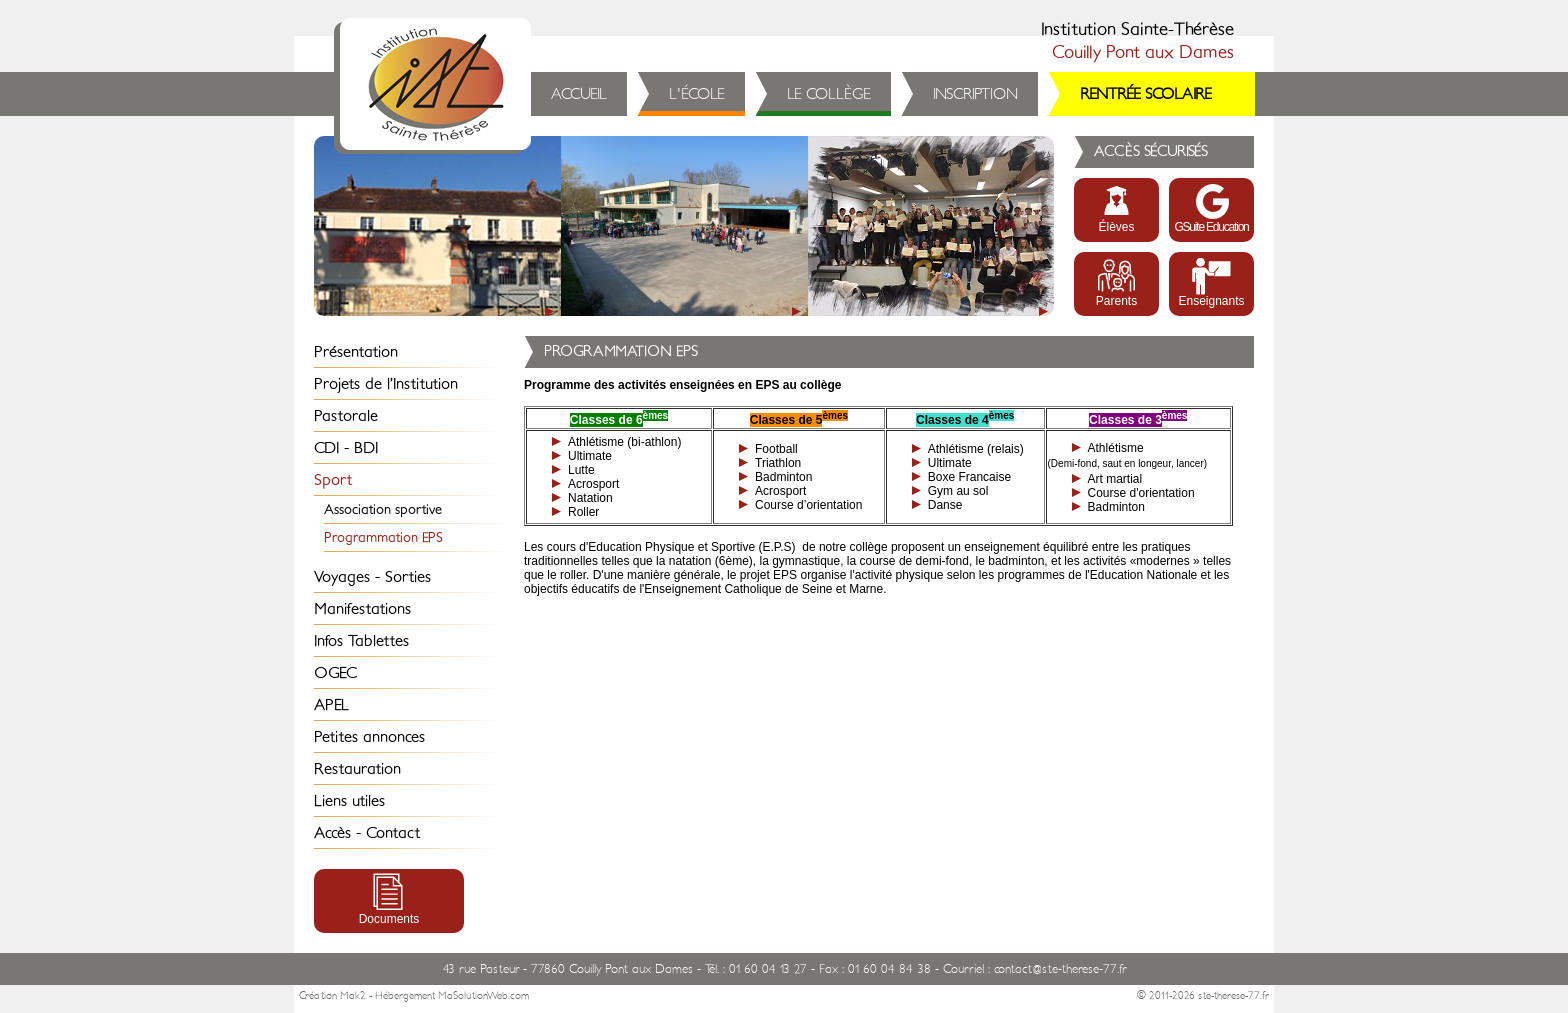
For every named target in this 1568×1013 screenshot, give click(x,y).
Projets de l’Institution (386, 384)
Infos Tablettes (361, 641)
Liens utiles (349, 801)
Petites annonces (369, 737)
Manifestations (362, 609)
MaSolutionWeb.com (483, 996)
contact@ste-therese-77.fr (1060, 969)
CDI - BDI (346, 448)
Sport (333, 480)
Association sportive (383, 509)
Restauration (357, 769)
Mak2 (353, 996)
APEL (331, 705)
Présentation (356, 352)
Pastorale (346, 416)
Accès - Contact (367, 833)
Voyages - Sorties (372, 577)
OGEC (335, 673)
